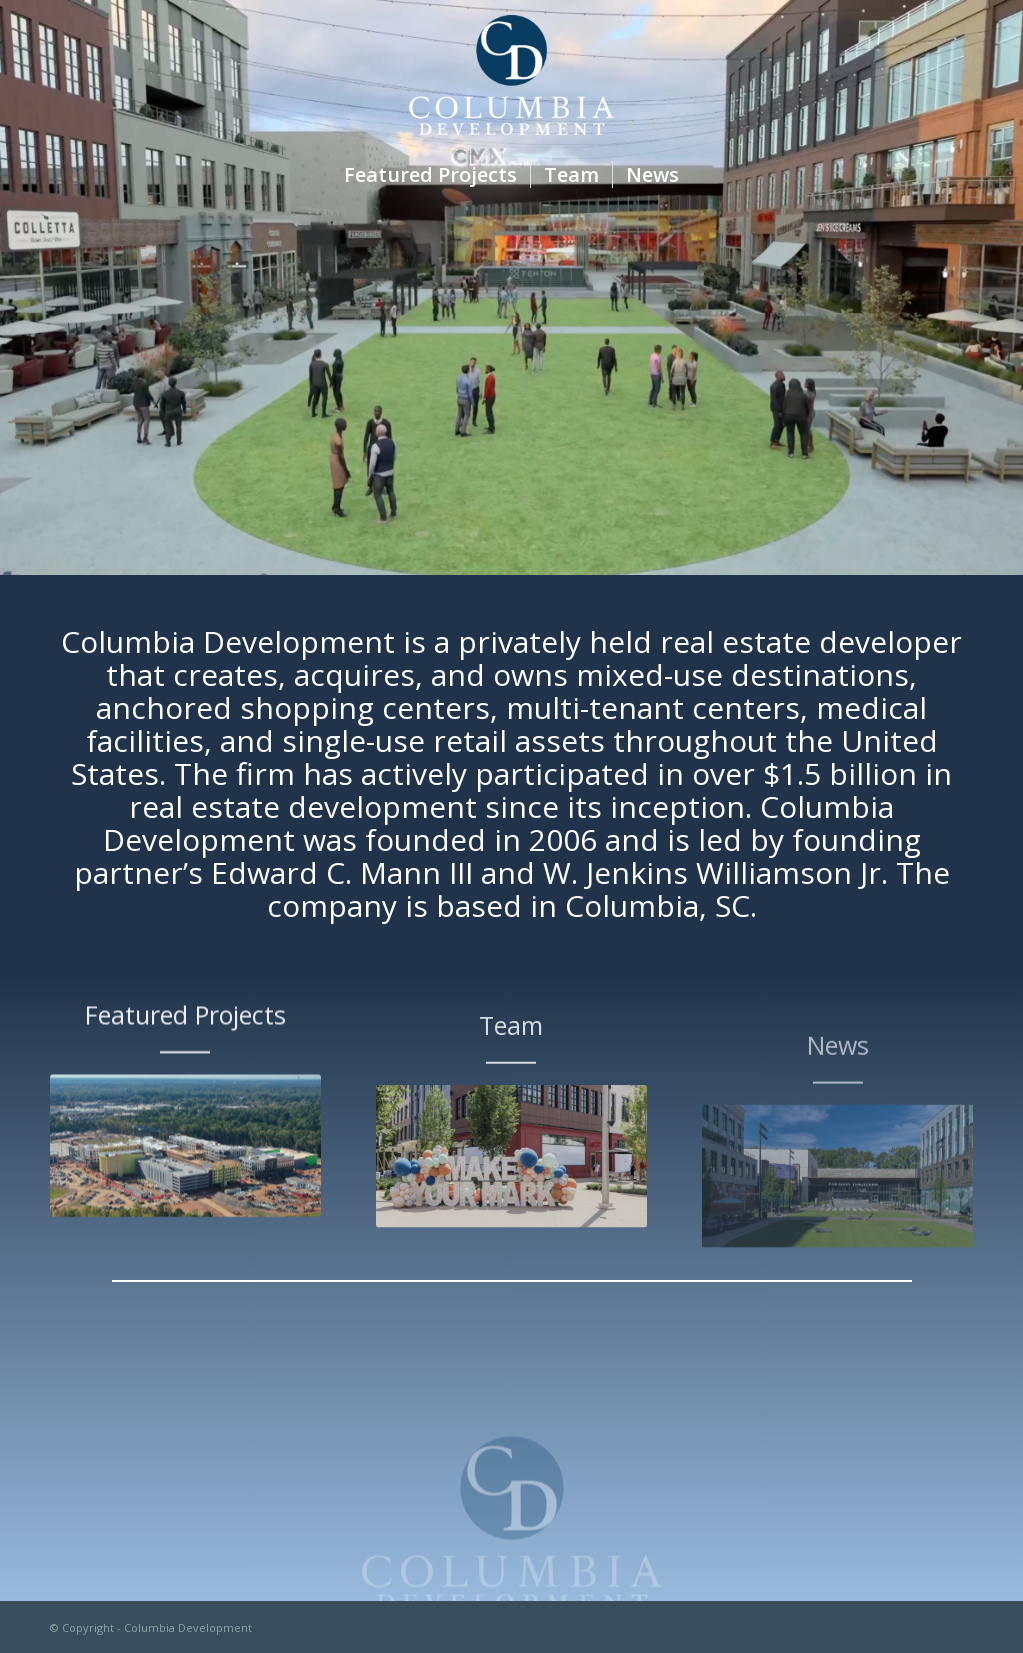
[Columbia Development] (512, 75)
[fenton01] (511, 1194)
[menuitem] (430, 175)
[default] (185, 1165)
